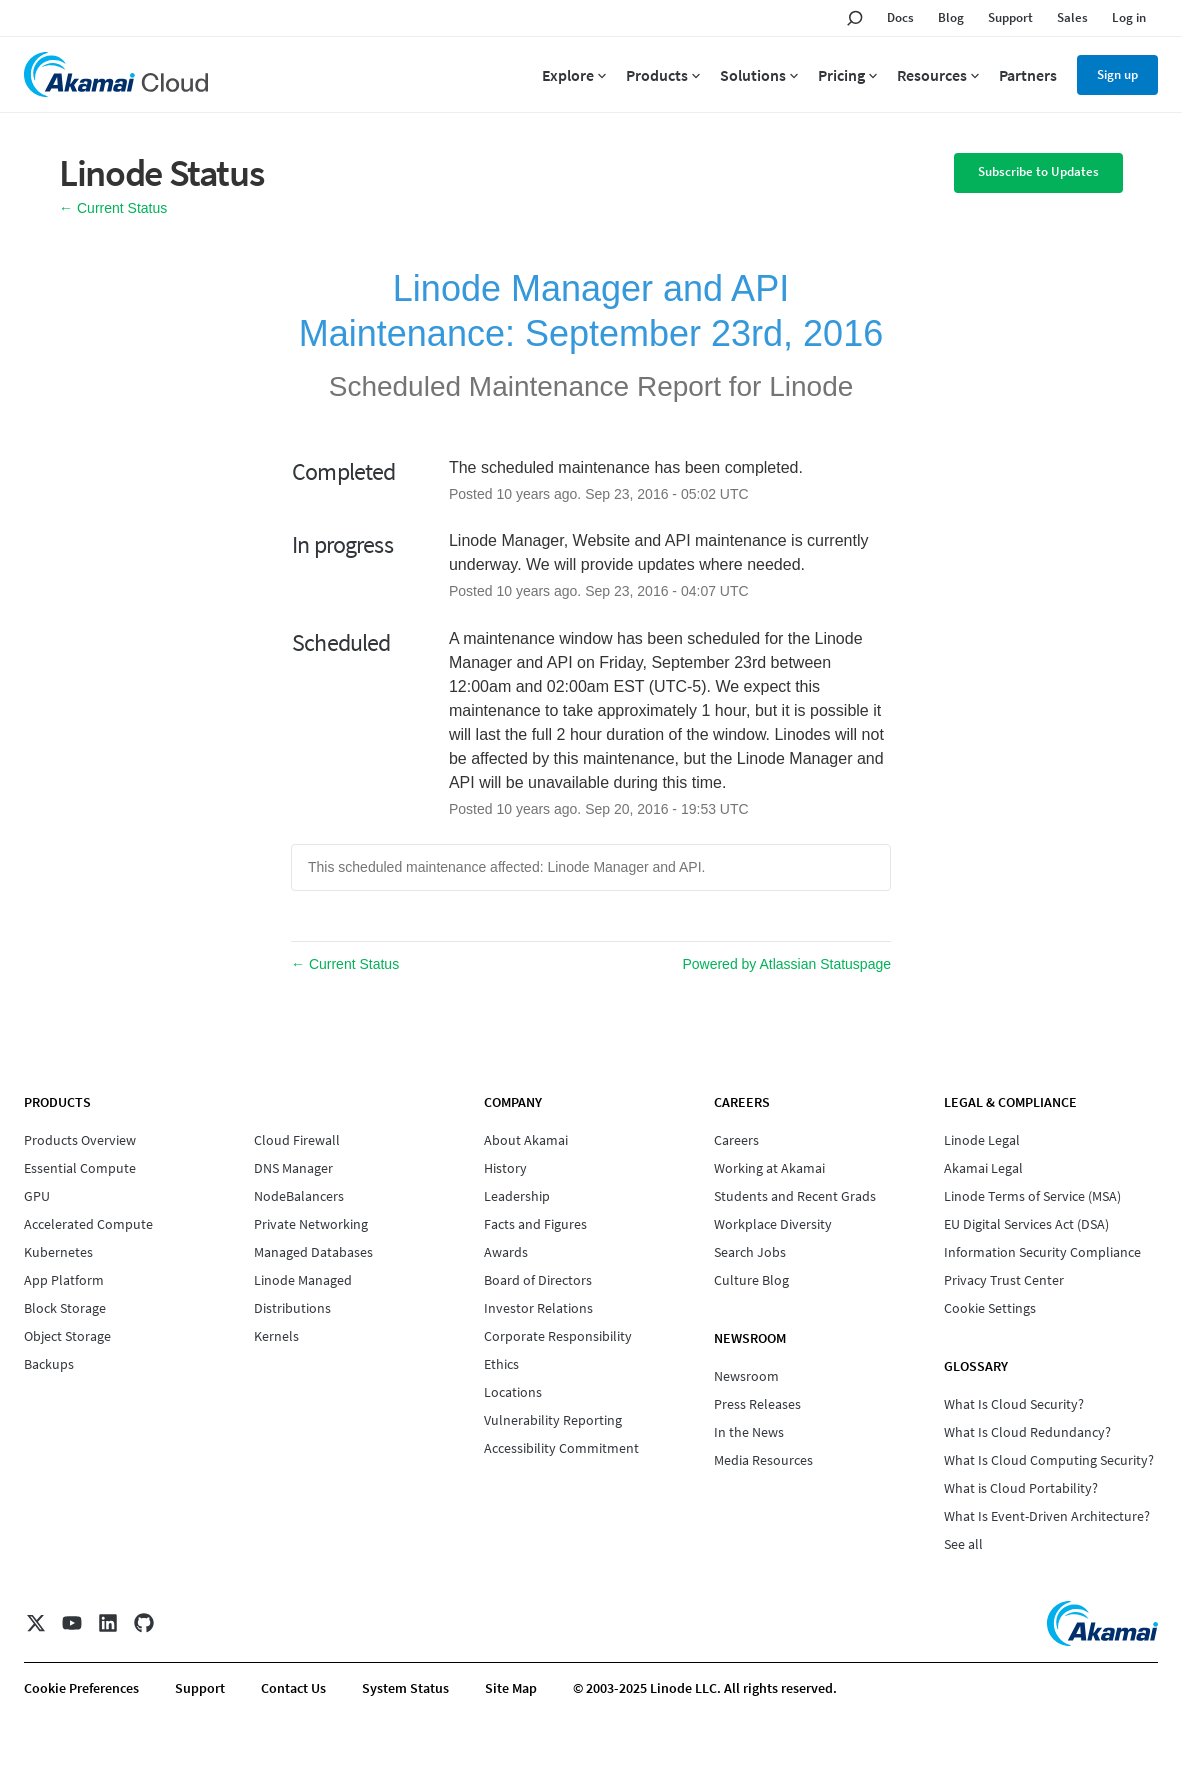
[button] (1038, 173)
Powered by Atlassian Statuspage (786, 964)
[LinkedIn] (108, 1623)
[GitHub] (144, 1623)
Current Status (113, 208)
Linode (811, 386)
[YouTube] (72, 1623)
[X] (36, 1623)
